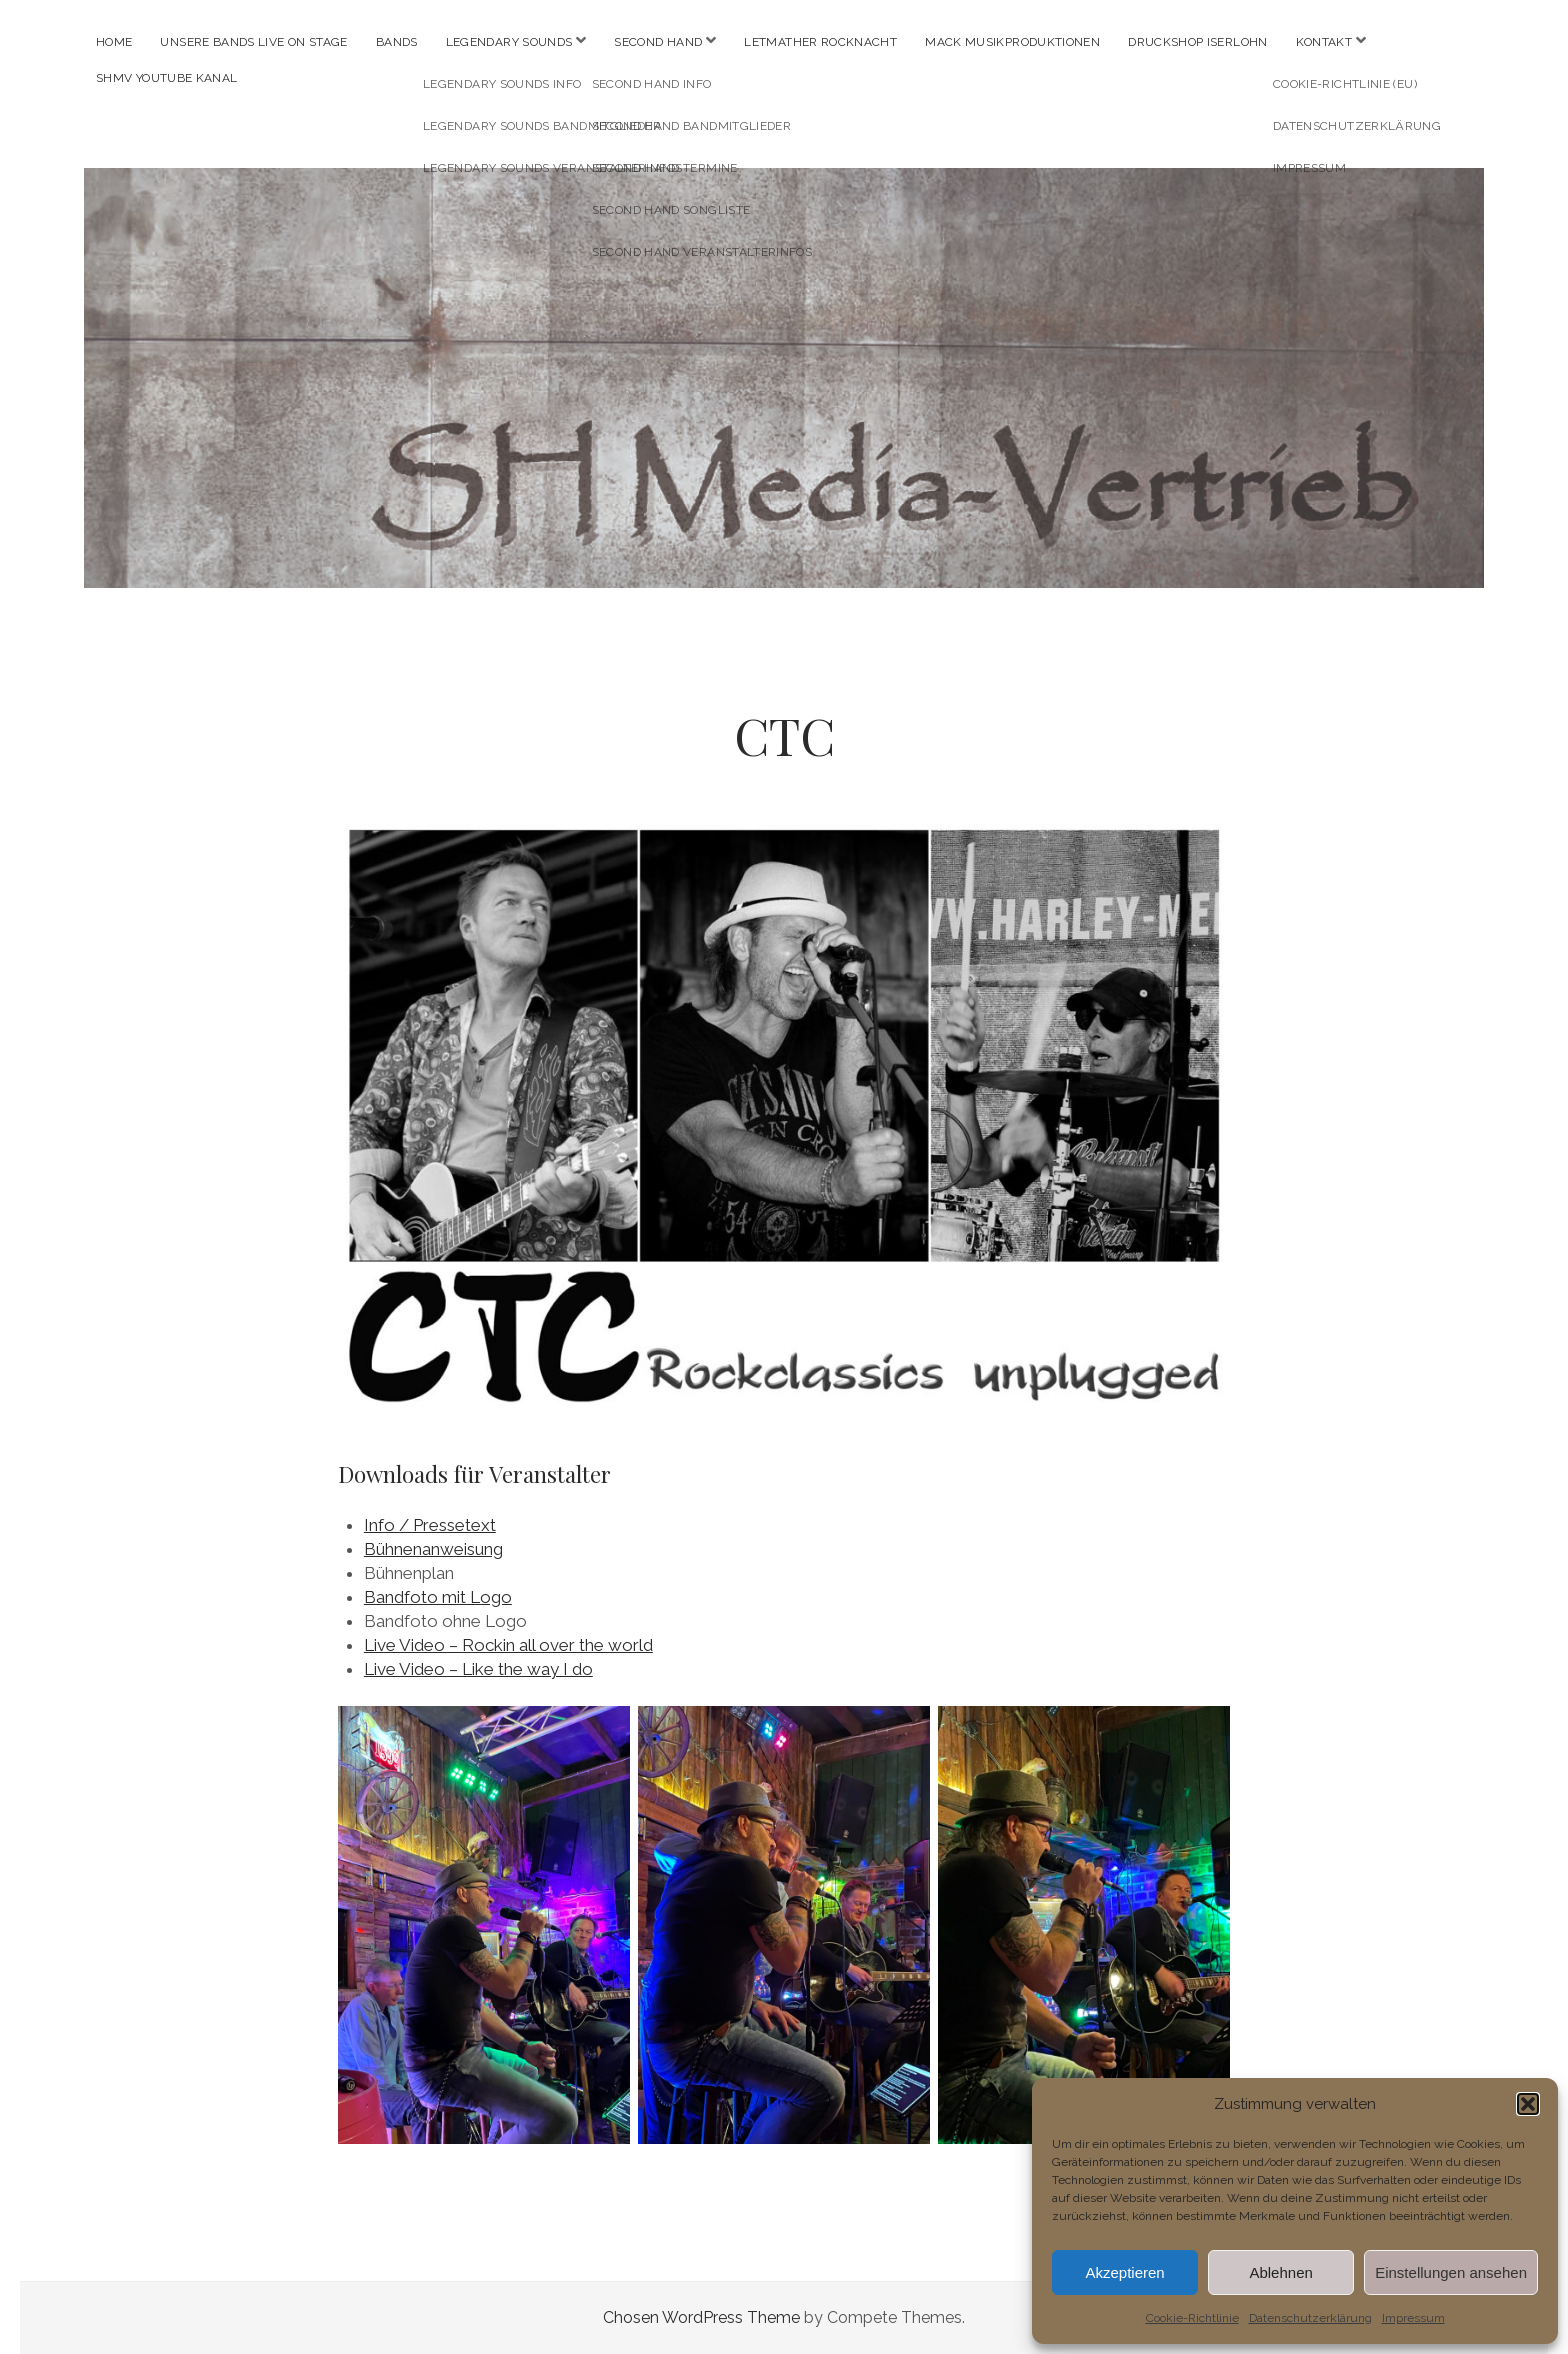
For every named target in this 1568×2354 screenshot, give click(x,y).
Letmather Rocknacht (820, 42)
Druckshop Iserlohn (1197, 42)
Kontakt (1324, 42)
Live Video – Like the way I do (478, 1669)
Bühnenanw (409, 1549)
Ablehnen (1280, 2272)
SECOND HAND (658, 42)
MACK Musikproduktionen (1012, 42)
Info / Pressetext (430, 1525)
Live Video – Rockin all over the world (508, 1645)
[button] (1528, 2104)
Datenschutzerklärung (1310, 2318)
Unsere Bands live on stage (253, 42)
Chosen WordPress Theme (701, 2317)
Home (114, 42)
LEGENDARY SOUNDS (509, 42)
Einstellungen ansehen (1451, 2272)
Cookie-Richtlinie (1192, 2318)
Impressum (1413, 2318)
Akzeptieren (1124, 2272)
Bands (397, 42)
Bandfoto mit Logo (438, 1597)
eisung (478, 1549)
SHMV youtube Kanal (166, 78)
